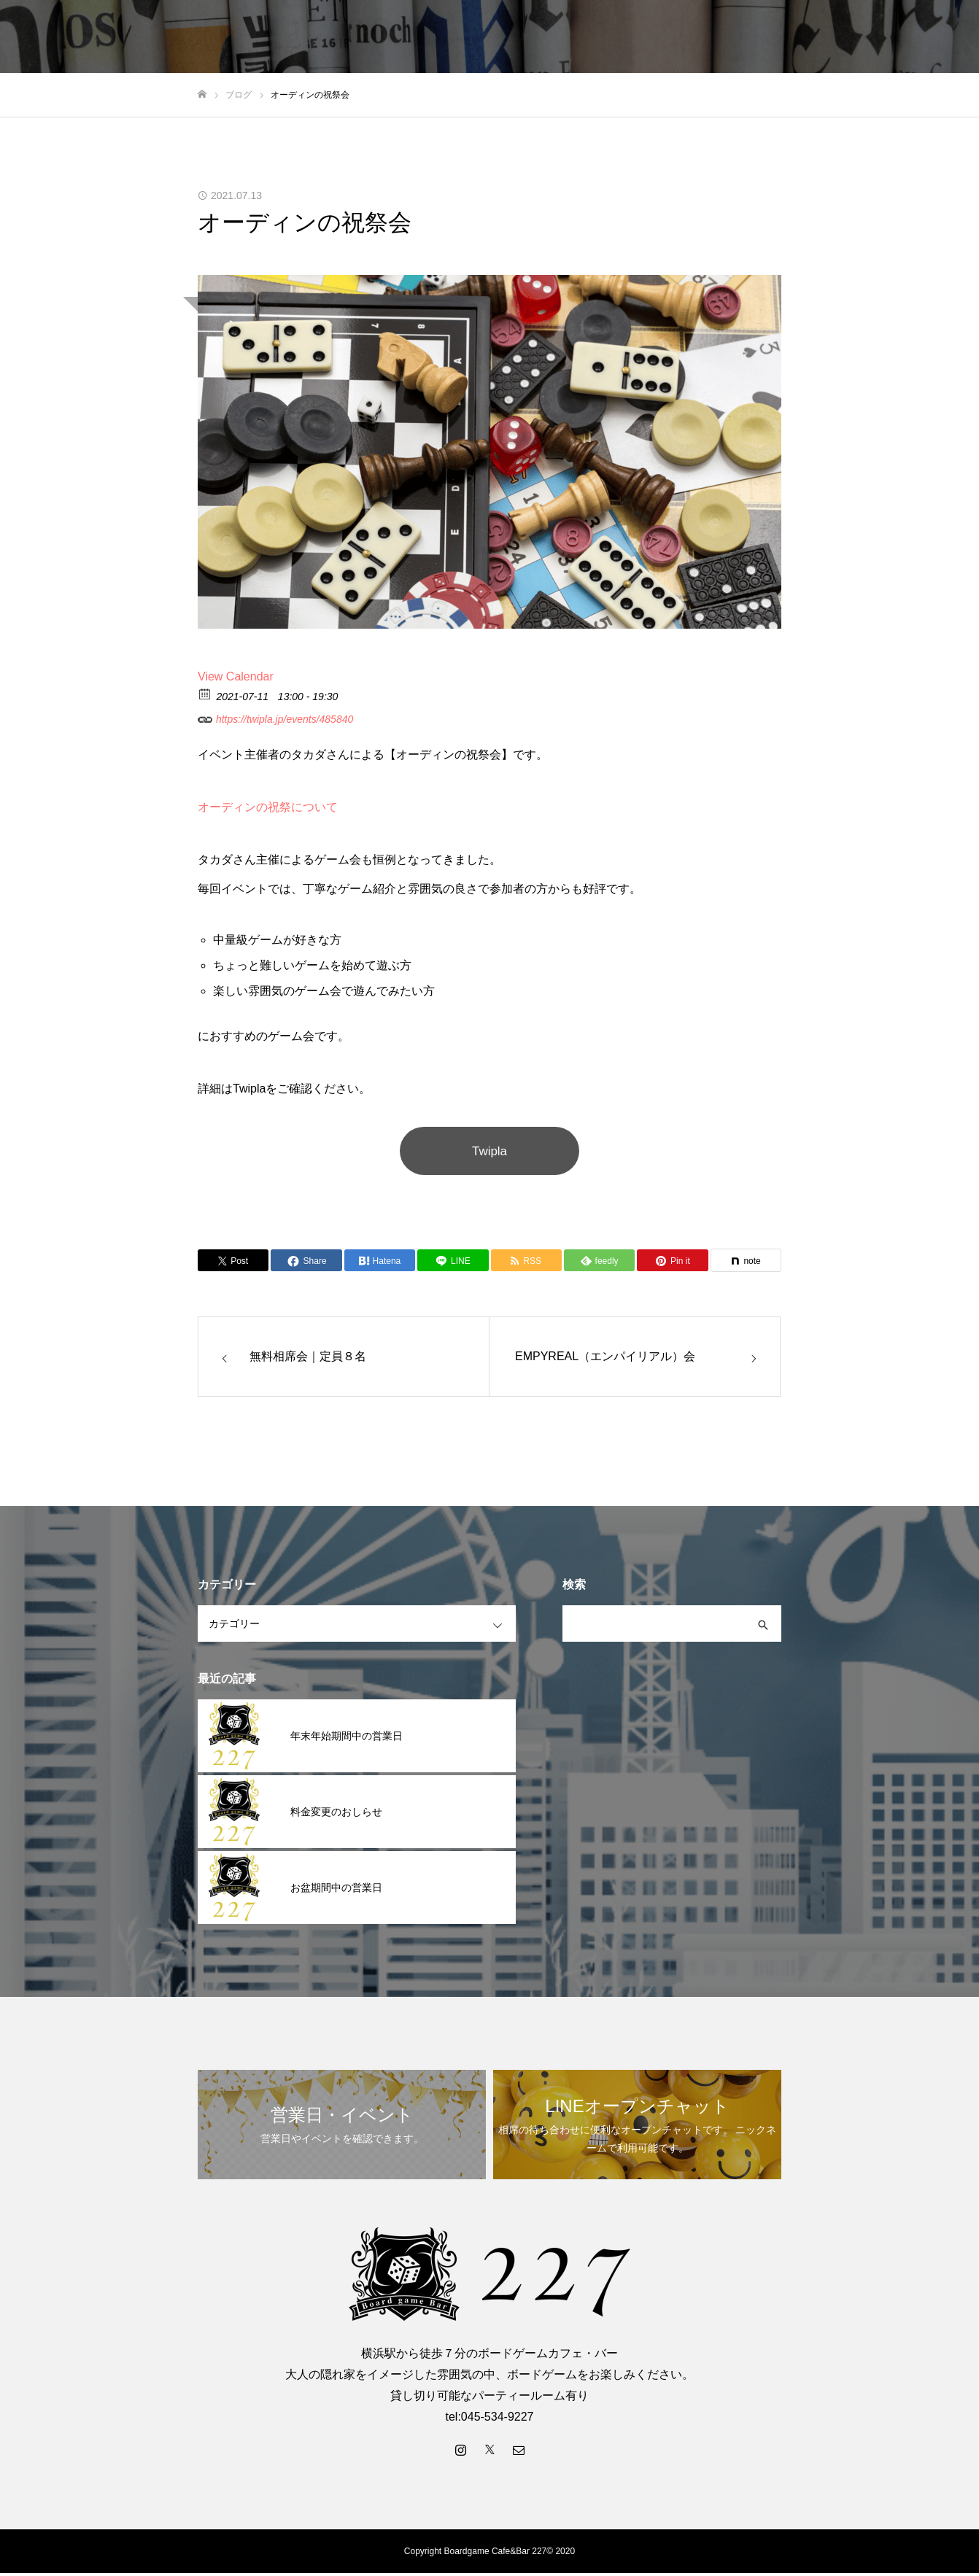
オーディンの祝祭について (268, 807)
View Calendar (236, 676)
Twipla (489, 1152)
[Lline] (452, 1263)
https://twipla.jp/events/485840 (275, 717)
